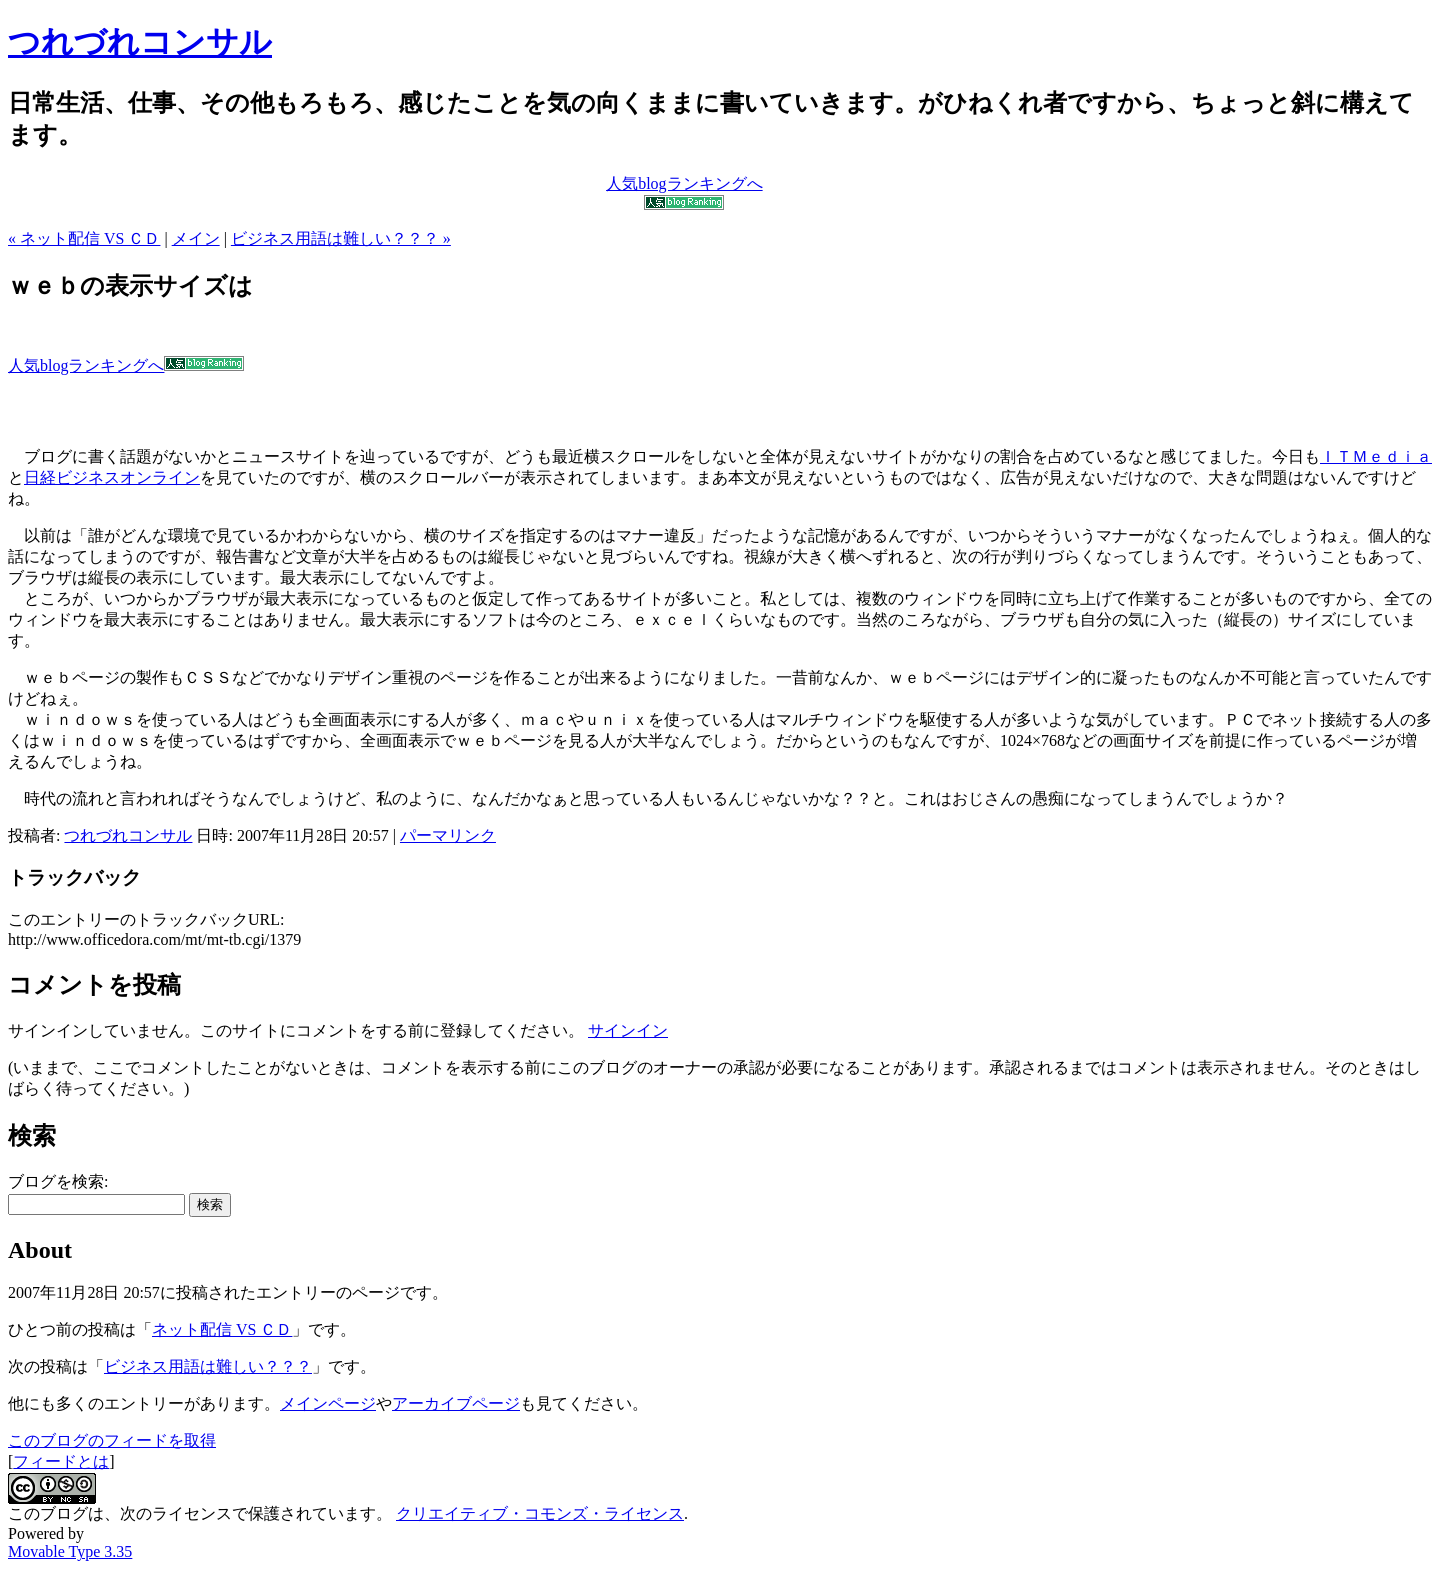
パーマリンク (448, 835)
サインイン (628, 1030)
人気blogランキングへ (126, 365)
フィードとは (61, 1461)
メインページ (328, 1403)
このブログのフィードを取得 (112, 1440)
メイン (196, 238)
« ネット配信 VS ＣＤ (84, 238)
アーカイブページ (456, 1403)
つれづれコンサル (140, 42)
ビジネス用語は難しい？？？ (208, 1366)
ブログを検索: (58, 1181)
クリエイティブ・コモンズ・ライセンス (540, 1513)
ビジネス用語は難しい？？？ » (341, 238)
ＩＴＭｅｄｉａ (1376, 456)
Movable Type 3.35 (70, 1551)
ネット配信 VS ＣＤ (222, 1329)
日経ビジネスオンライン (112, 477)
